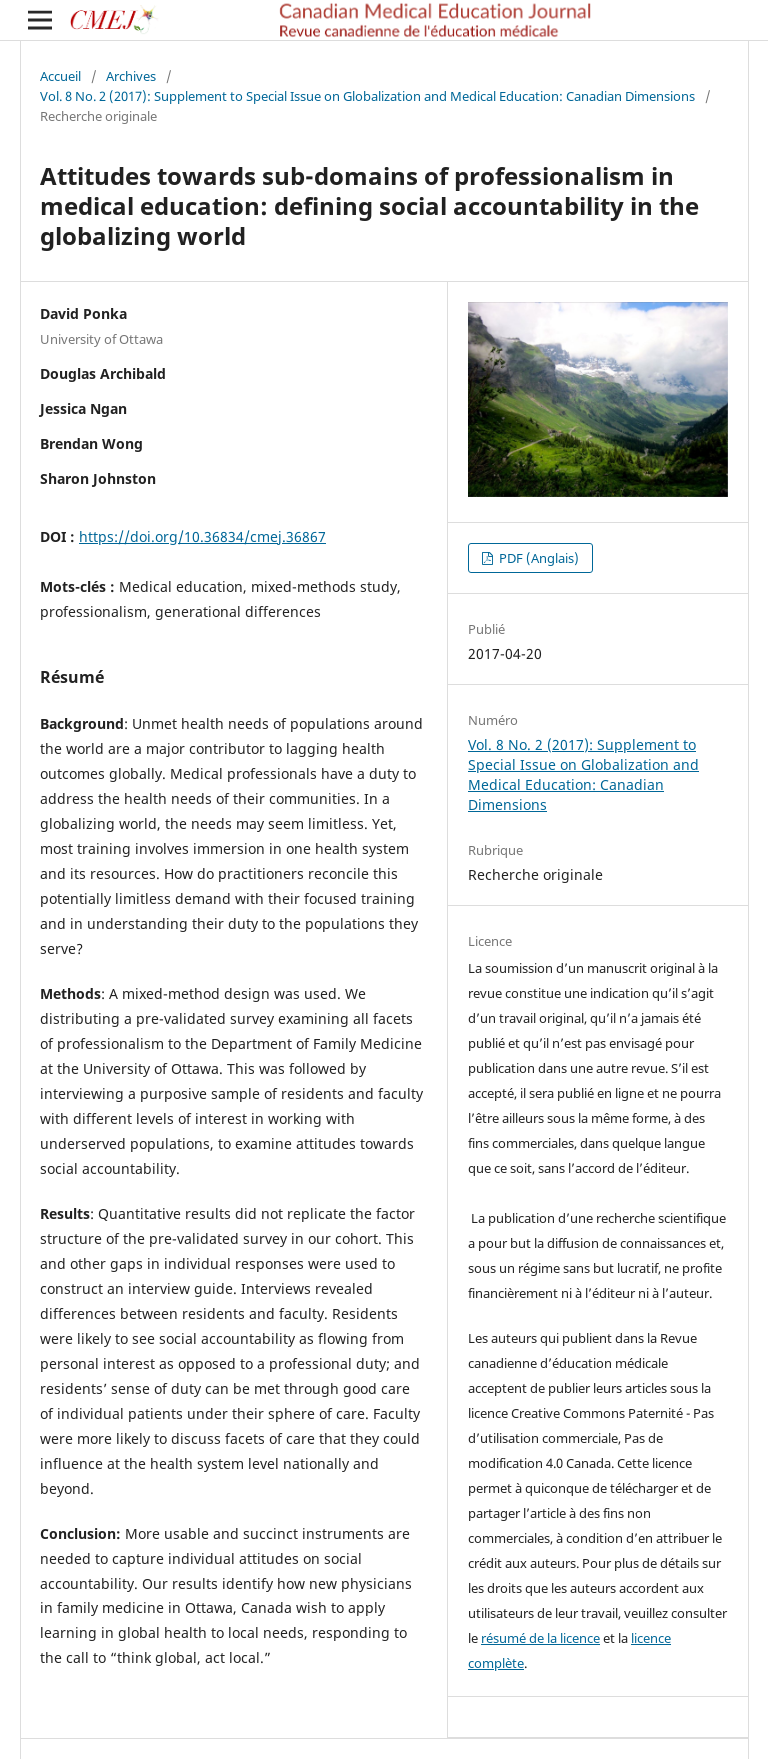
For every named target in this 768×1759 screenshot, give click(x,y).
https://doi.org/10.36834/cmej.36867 (202, 536)
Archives (131, 76)
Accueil (60, 76)
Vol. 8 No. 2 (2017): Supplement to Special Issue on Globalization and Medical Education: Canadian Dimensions (367, 96)
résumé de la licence (540, 1638)
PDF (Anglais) (537, 558)
